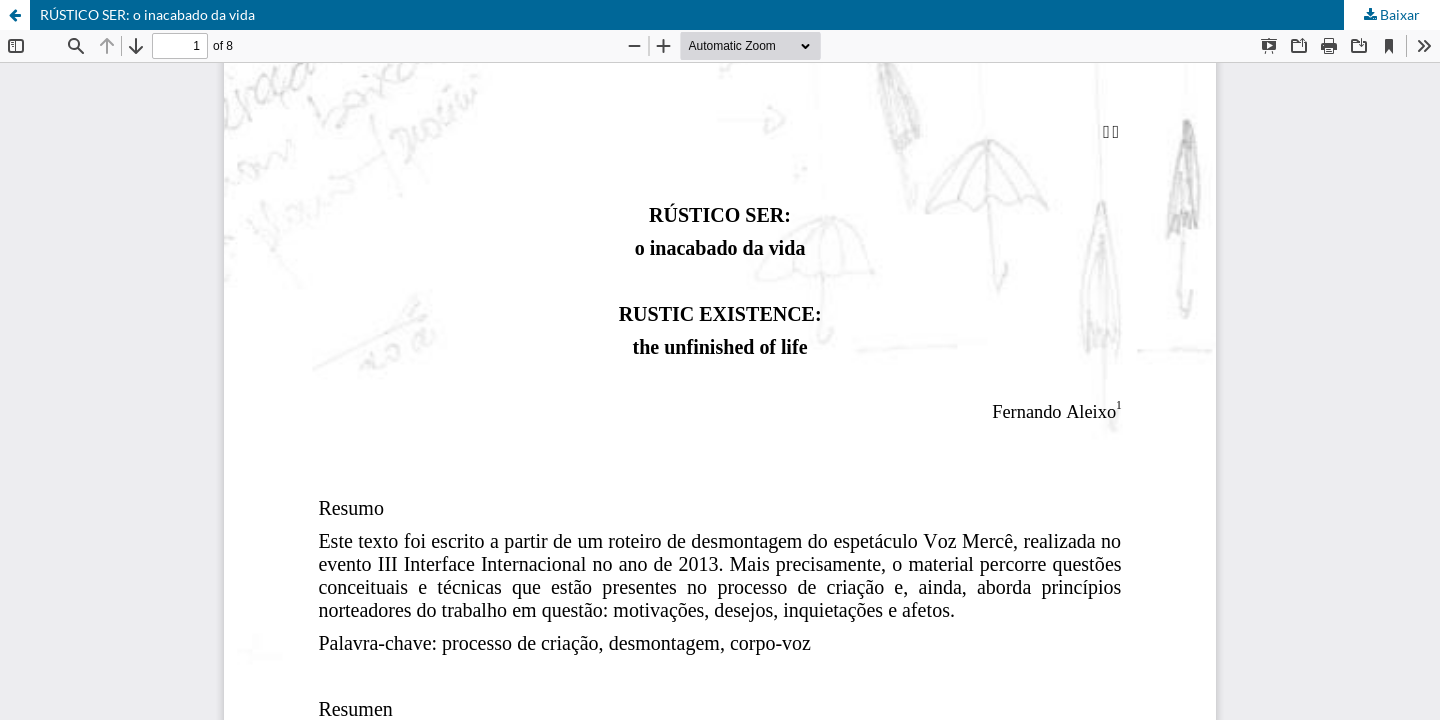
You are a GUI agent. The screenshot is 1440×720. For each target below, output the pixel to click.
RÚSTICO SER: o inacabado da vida (147, 14)
